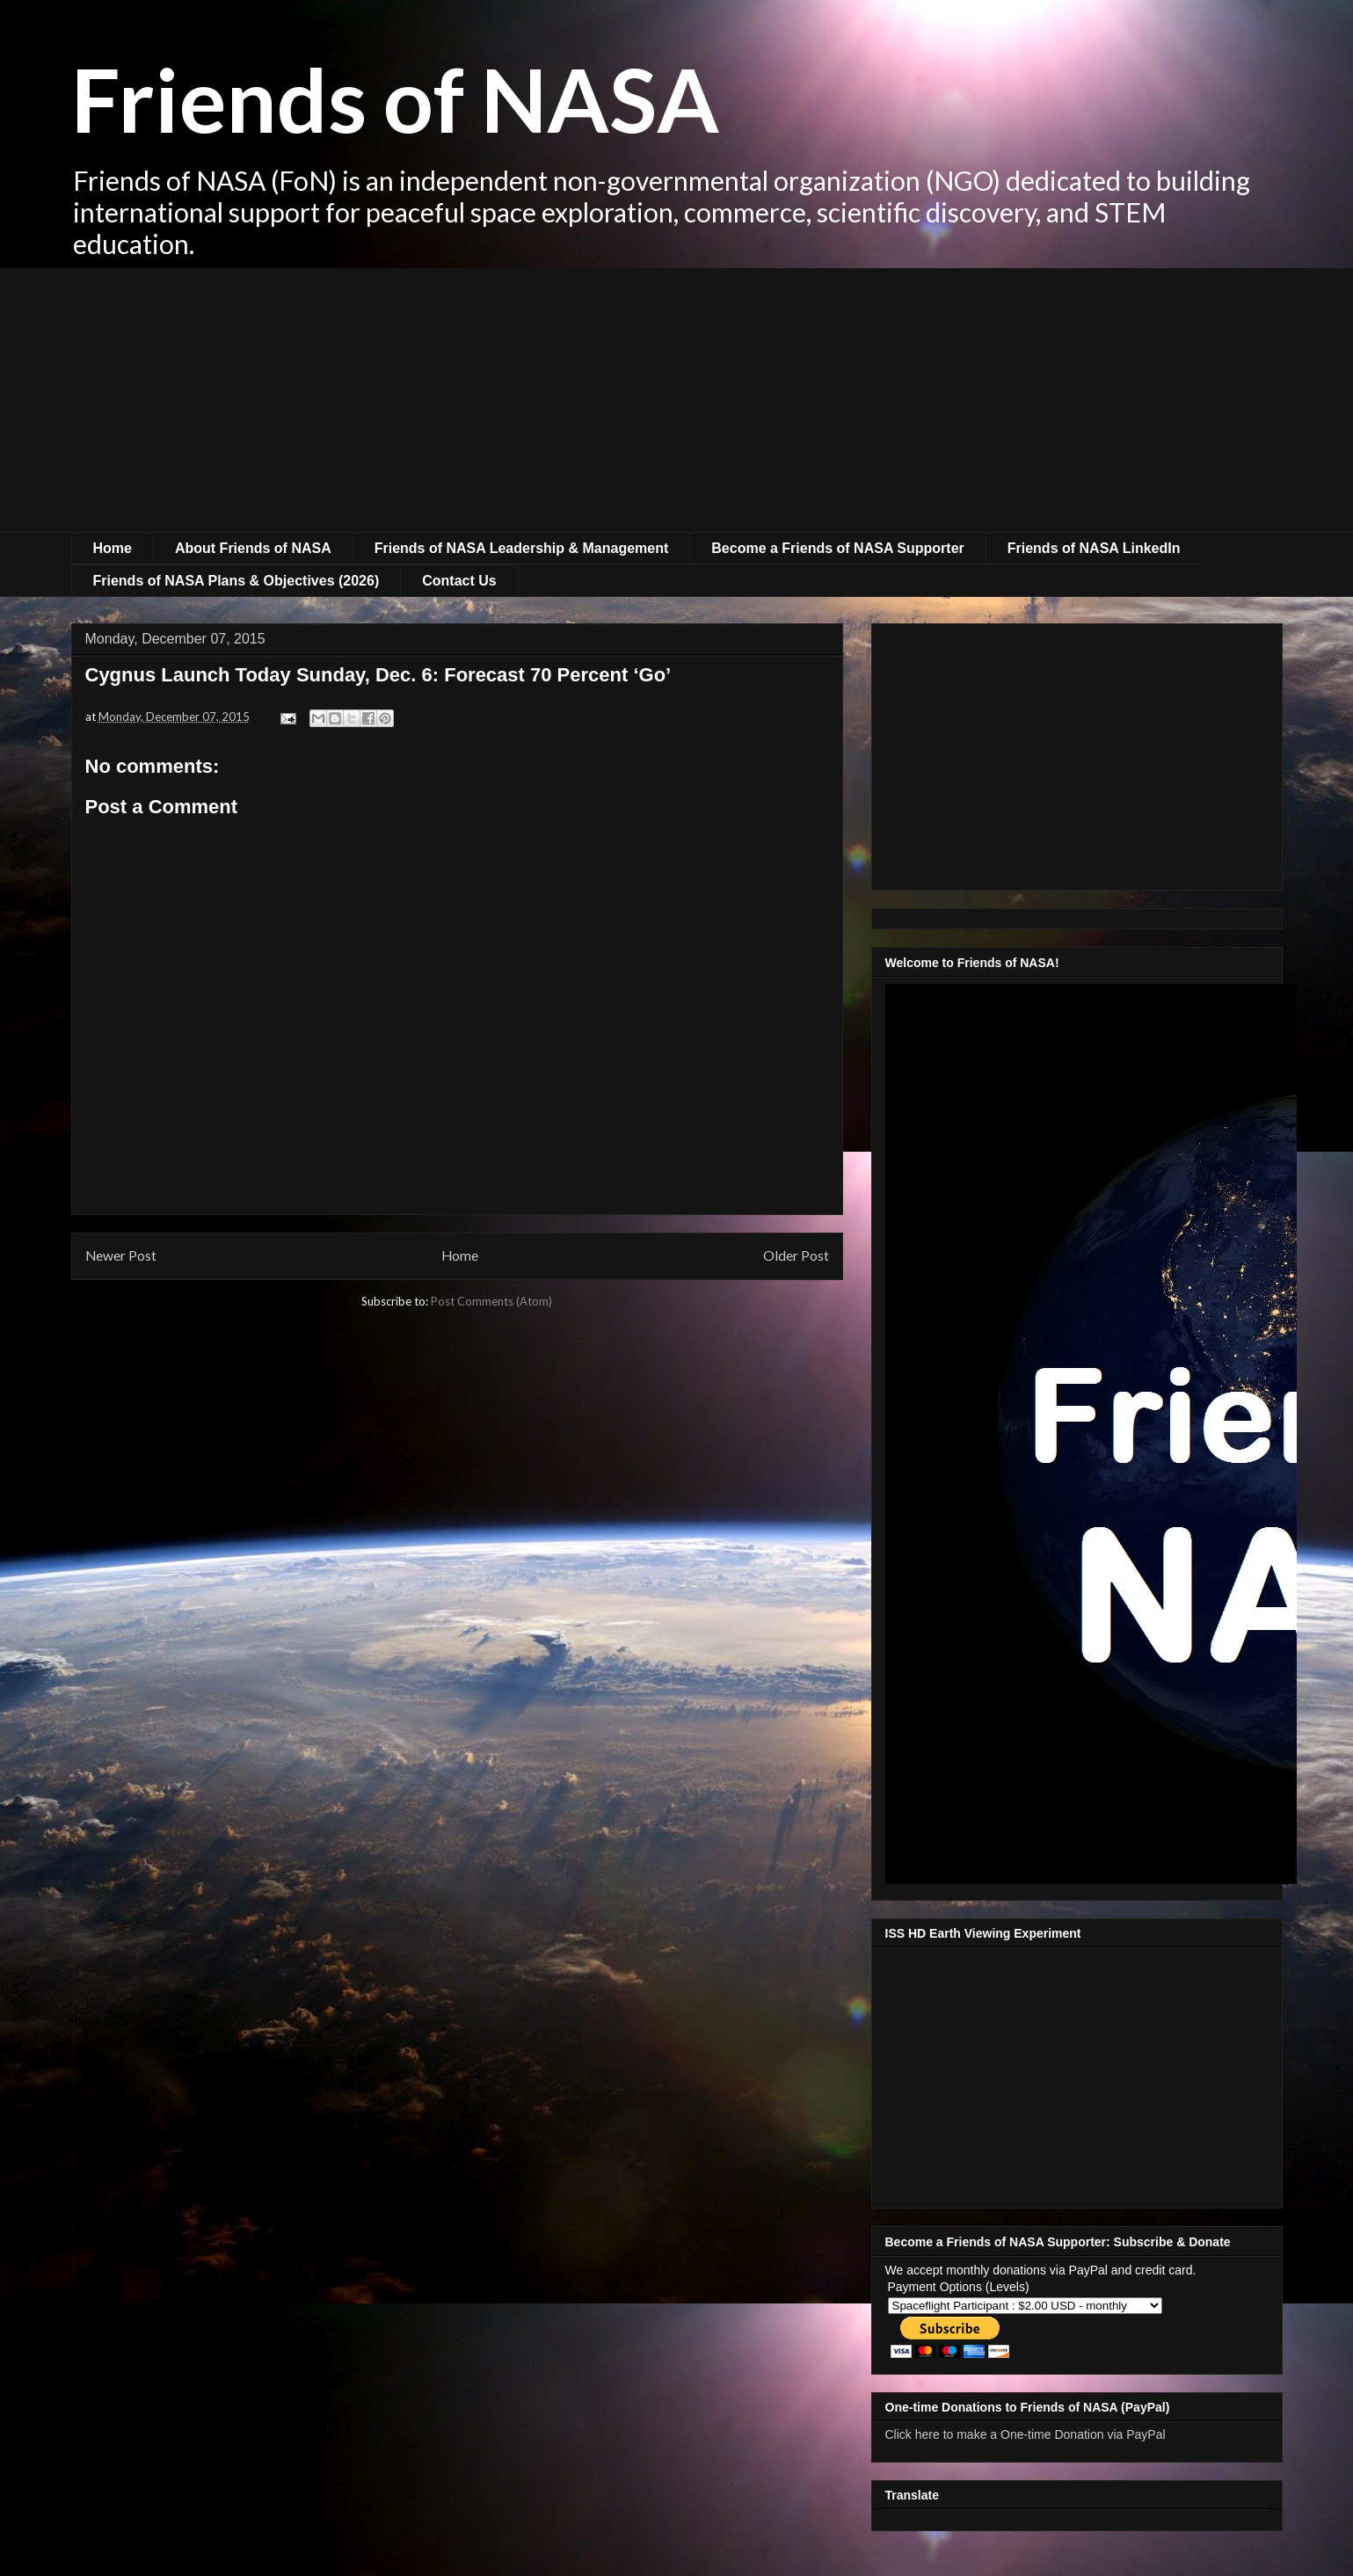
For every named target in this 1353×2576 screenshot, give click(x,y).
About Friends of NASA (253, 548)
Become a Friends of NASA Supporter (837, 548)
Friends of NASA (395, 98)
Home (112, 548)
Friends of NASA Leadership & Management (522, 548)
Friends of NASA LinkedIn (1094, 548)
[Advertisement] (676, 400)
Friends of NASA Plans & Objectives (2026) (236, 580)
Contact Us (459, 580)
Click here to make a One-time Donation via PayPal (1025, 2434)
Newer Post (120, 1255)
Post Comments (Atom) (491, 1301)
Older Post (796, 1255)
